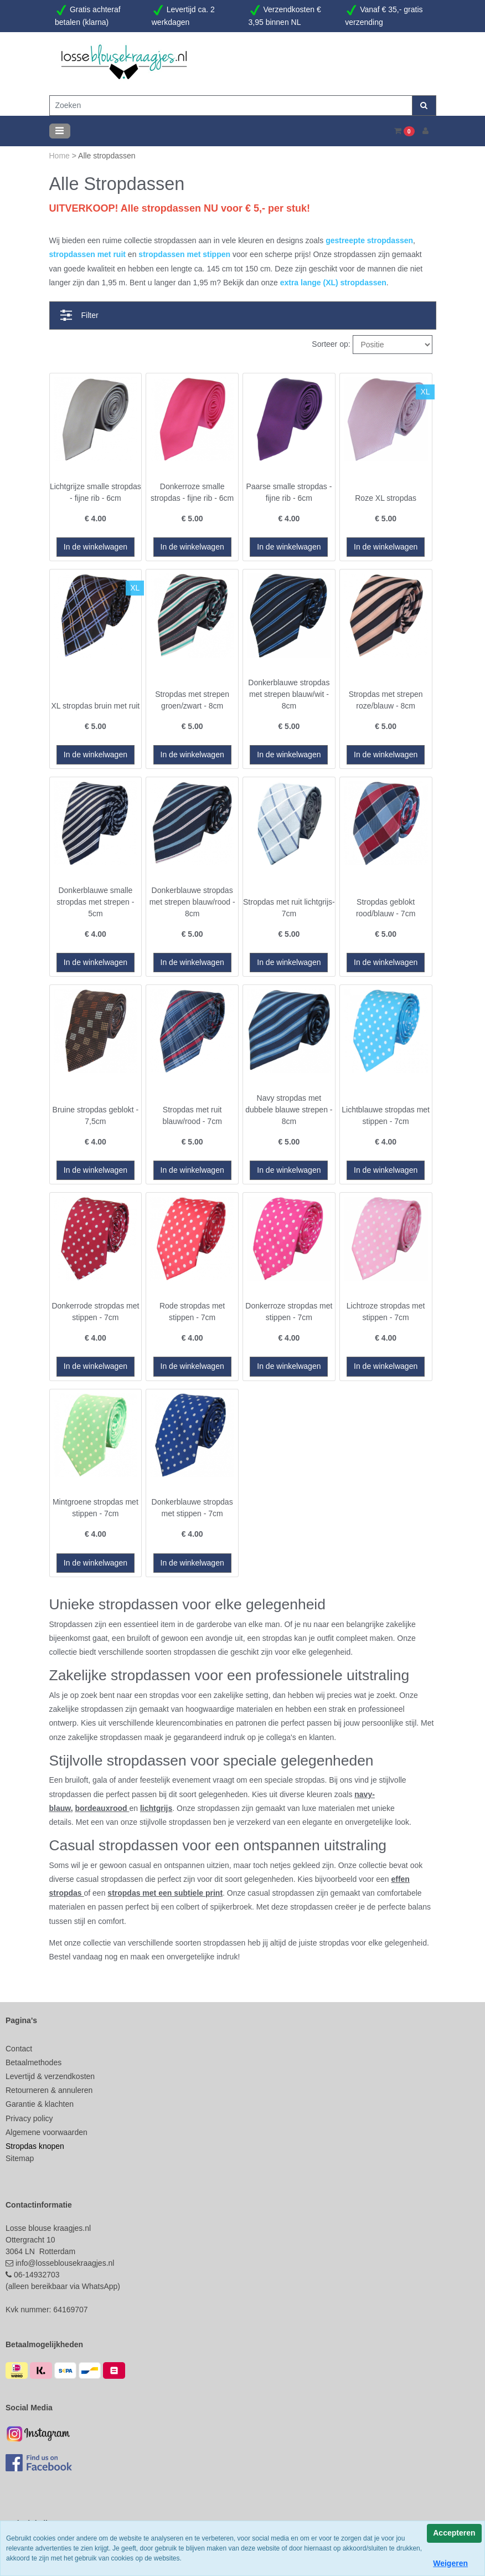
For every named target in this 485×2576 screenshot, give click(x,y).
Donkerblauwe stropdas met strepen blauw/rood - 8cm (192, 902)
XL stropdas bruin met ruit (95, 705)
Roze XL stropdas (385, 498)
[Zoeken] (230, 105)
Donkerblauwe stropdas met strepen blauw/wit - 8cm (288, 694)
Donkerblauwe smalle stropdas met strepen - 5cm (95, 902)
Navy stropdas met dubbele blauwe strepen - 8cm (288, 1110)
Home (60, 155)
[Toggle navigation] (59, 131)
